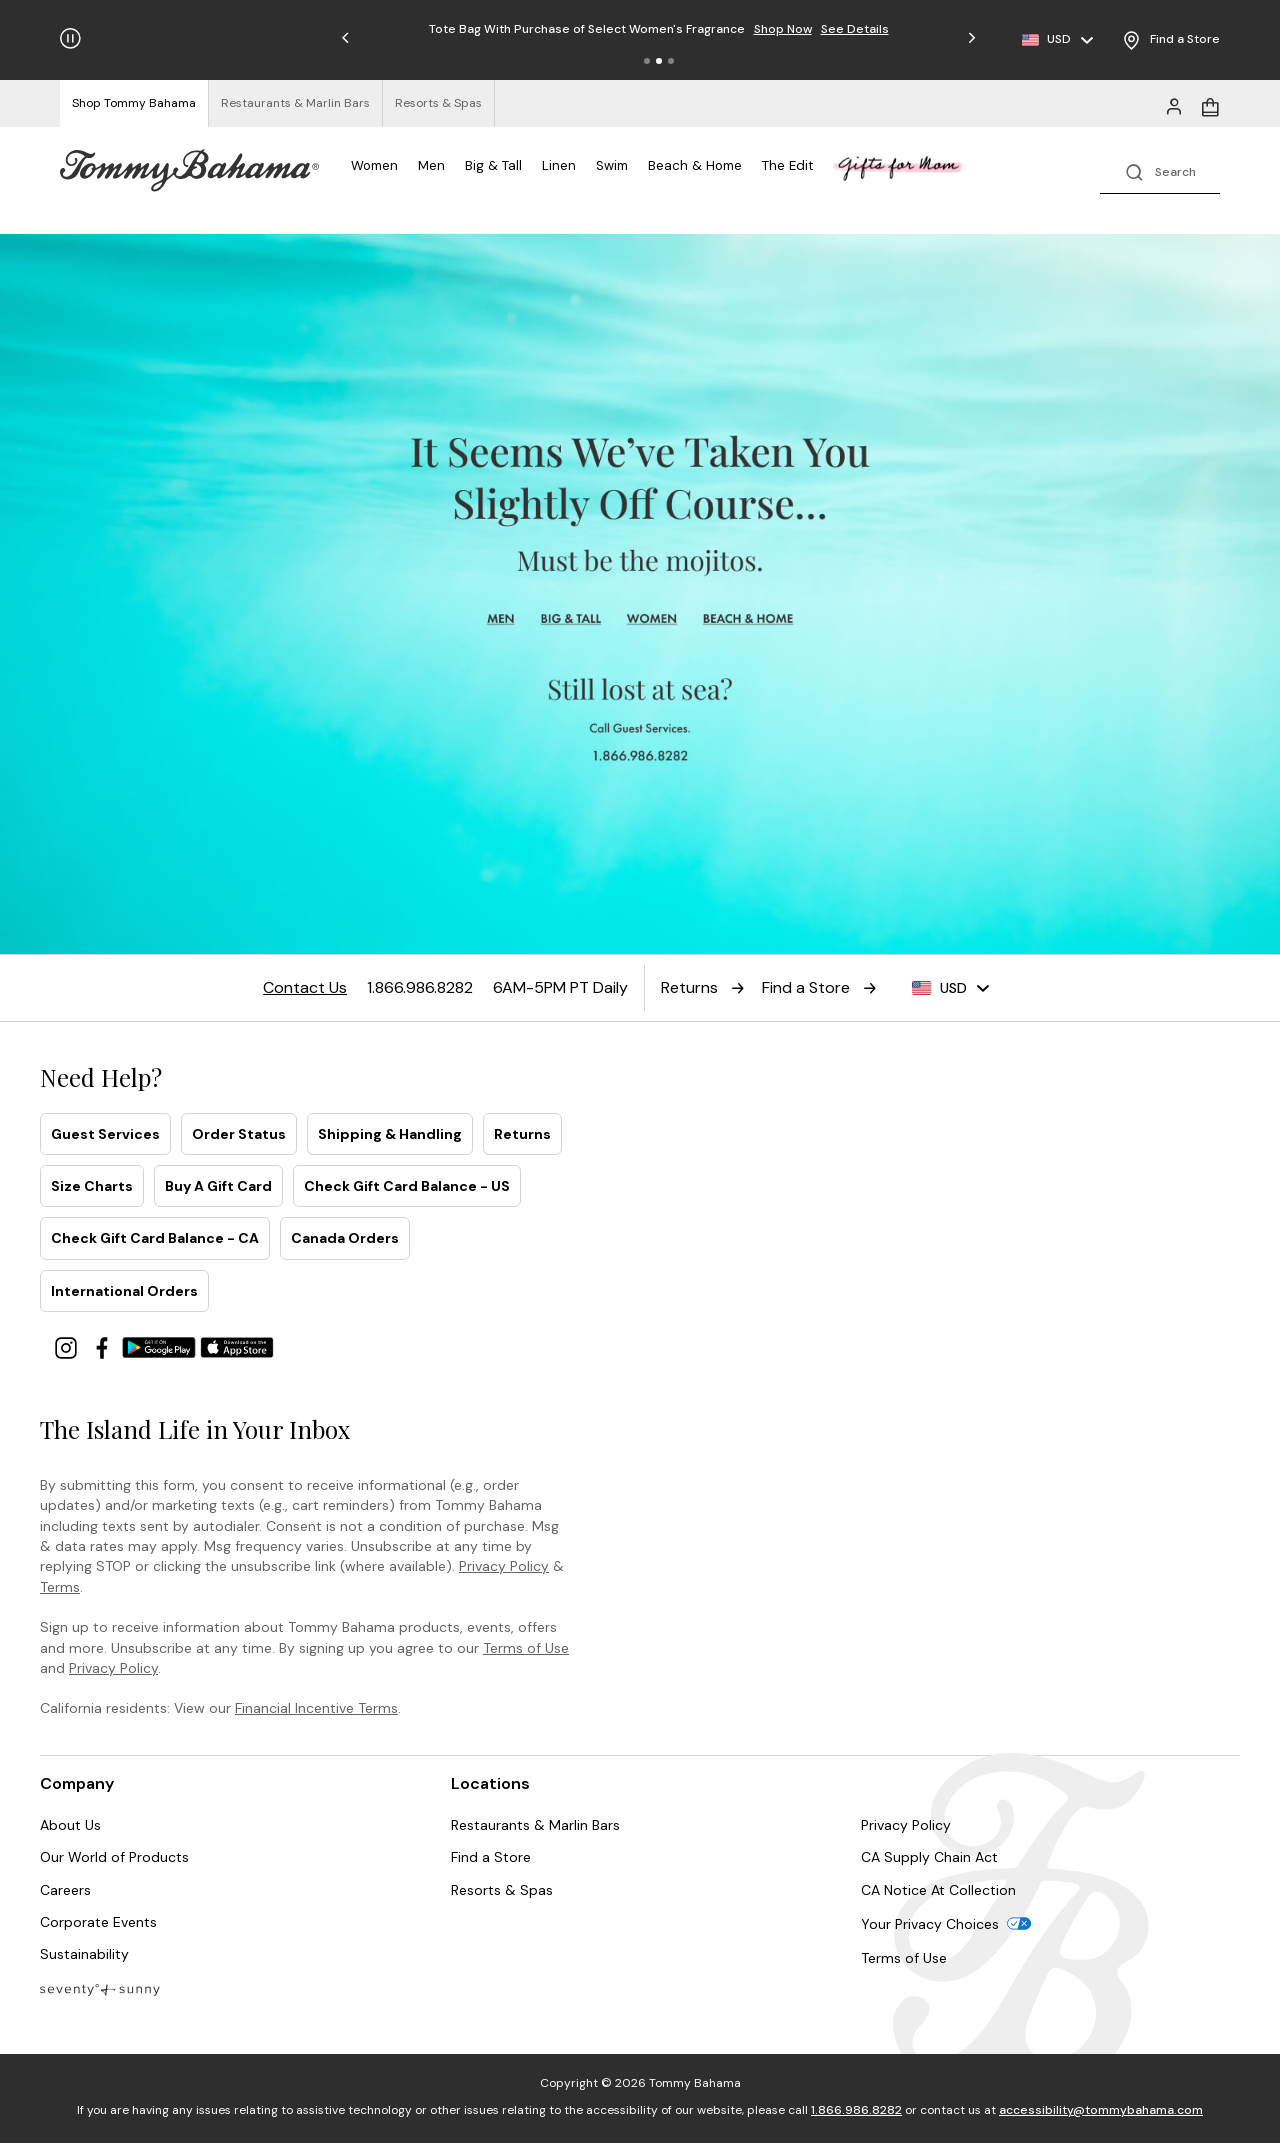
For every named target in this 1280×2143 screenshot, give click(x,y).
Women (374, 165)
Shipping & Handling (390, 1134)
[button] (647, 61)
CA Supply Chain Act (929, 1857)
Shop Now (783, 29)
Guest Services (105, 1134)
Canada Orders (345, 1238)
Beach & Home (695, 165)
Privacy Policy (504, 1566)
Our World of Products (114, 1857)
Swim (612, 165)
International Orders (124, 1291)
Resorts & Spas (502, 1890)
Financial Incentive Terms (316, 1708)
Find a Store (491, 1857)
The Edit (787, 165)
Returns (522, 1134)
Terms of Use (526, 1648)
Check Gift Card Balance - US (407, 1186)
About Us (70, 1825)
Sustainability (84, 1954)
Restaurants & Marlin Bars (535, 1825)
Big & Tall (493, 165)
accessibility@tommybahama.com (1101, 2110)
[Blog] (100, 1988)
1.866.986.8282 (856, 2110)
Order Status (239, 1134)
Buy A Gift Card (218, 1186)
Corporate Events (98, 1922)
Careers (65, 1890)
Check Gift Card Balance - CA (155, 1238)
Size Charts (92, 1186)
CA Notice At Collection (938, 1890)
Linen (559, 165)
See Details (855, 29)
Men (431, 165)
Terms (60, 1587)
